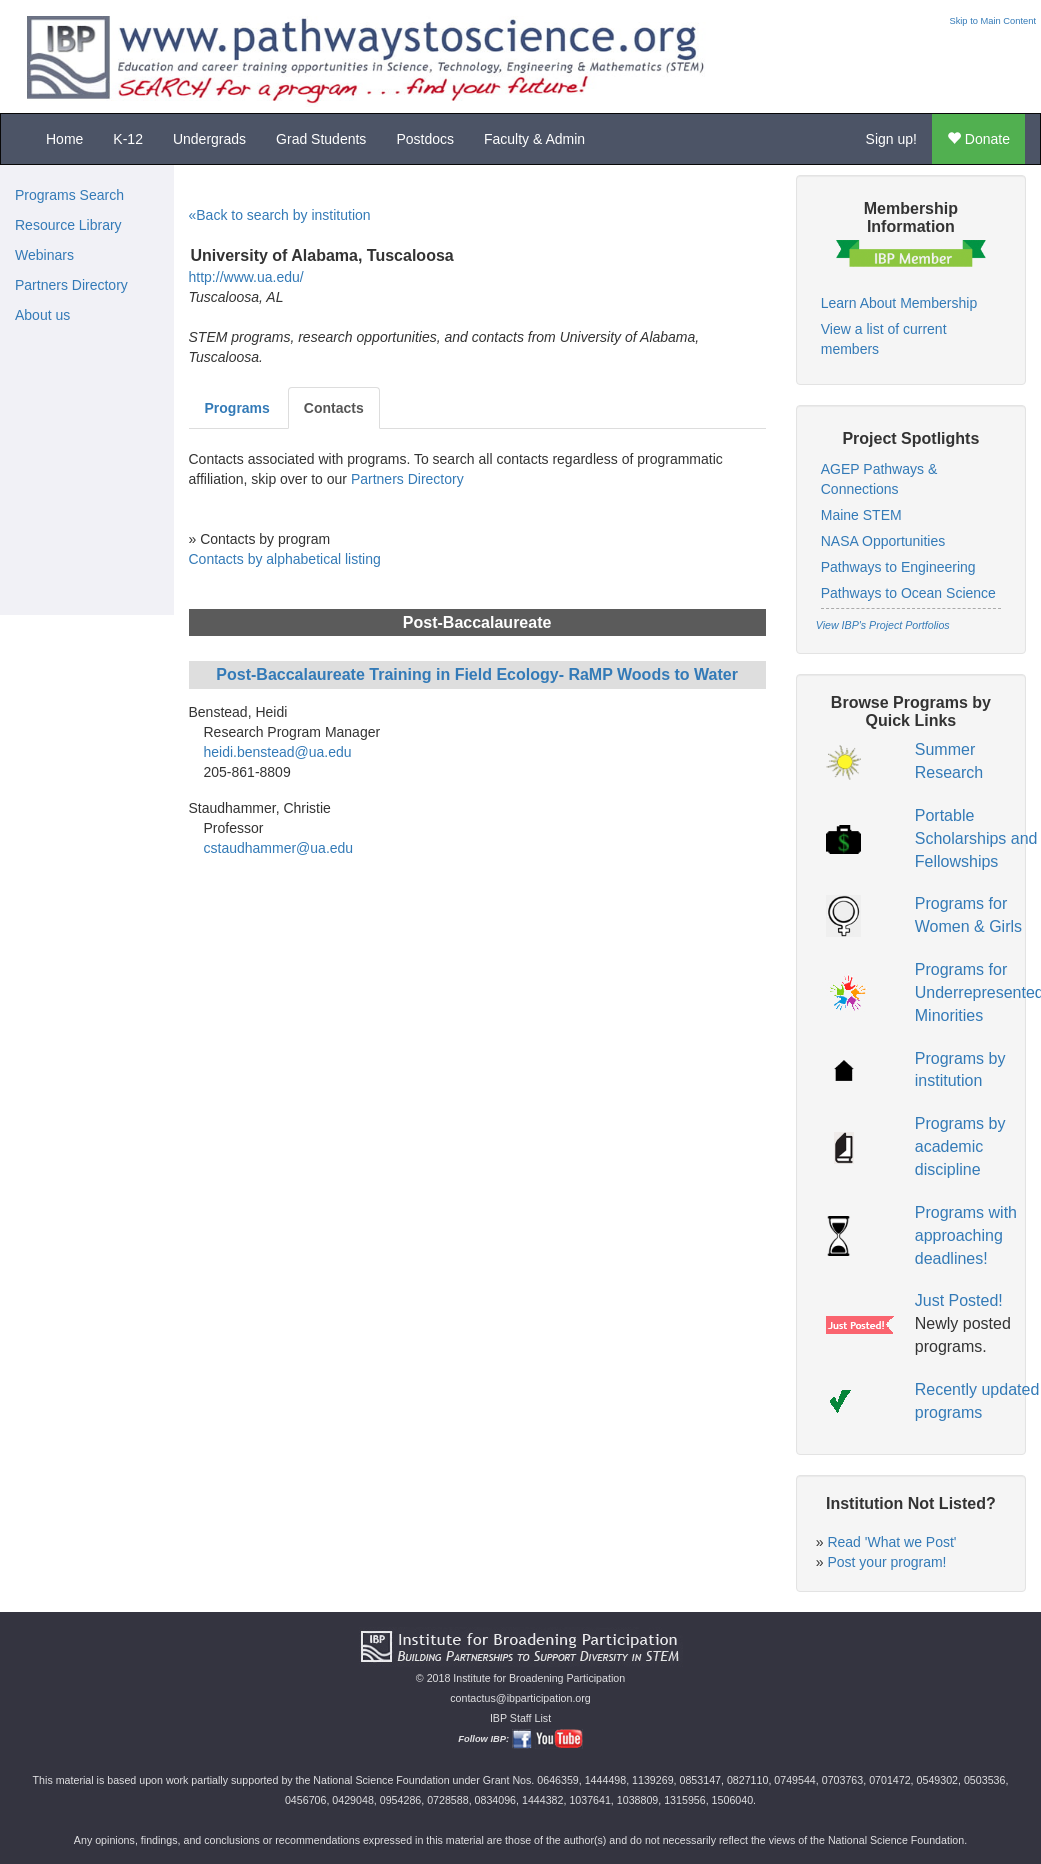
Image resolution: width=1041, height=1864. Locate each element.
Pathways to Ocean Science (908, 593)
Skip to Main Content (992, 21)
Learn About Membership (899, 303)
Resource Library (68, 225)
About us (42, 315)
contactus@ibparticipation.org (520, 1698)
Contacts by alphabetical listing (285, 559)
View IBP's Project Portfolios (883, 625)
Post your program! (886, 1562)
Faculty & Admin (534, 139)
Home (64, 139)
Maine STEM (861, 515)
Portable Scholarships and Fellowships (976, 838)
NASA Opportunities (883, 541)
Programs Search (69, 195)
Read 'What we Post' (891, 1542)
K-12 (128, 139)
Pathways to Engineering (898, 567)
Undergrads (209, 139)
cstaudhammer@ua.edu (279, 848)
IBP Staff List (520, 1718)
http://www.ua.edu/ (246, 277)
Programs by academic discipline (960, 1146)
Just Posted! (959, 1300)
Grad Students (321, 139)
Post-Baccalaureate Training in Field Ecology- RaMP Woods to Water (477, 674)
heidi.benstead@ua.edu (278, 752)
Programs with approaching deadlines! (966, 1235)
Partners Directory (71, 285)
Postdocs (425, 139)
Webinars (44, 255)
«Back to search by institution (280, 215)
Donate (978, 139)
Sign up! (891, 139)
